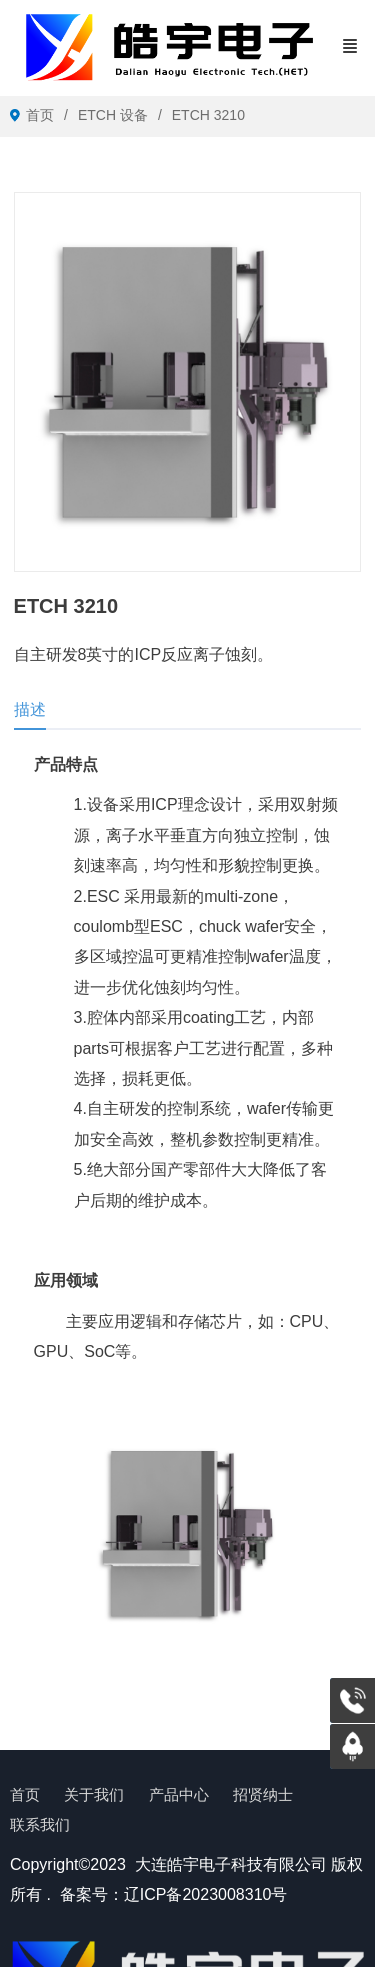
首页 (40, 115)
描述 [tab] (30, 709)
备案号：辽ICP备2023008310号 (174, 1894)
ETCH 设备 (113, 115)
